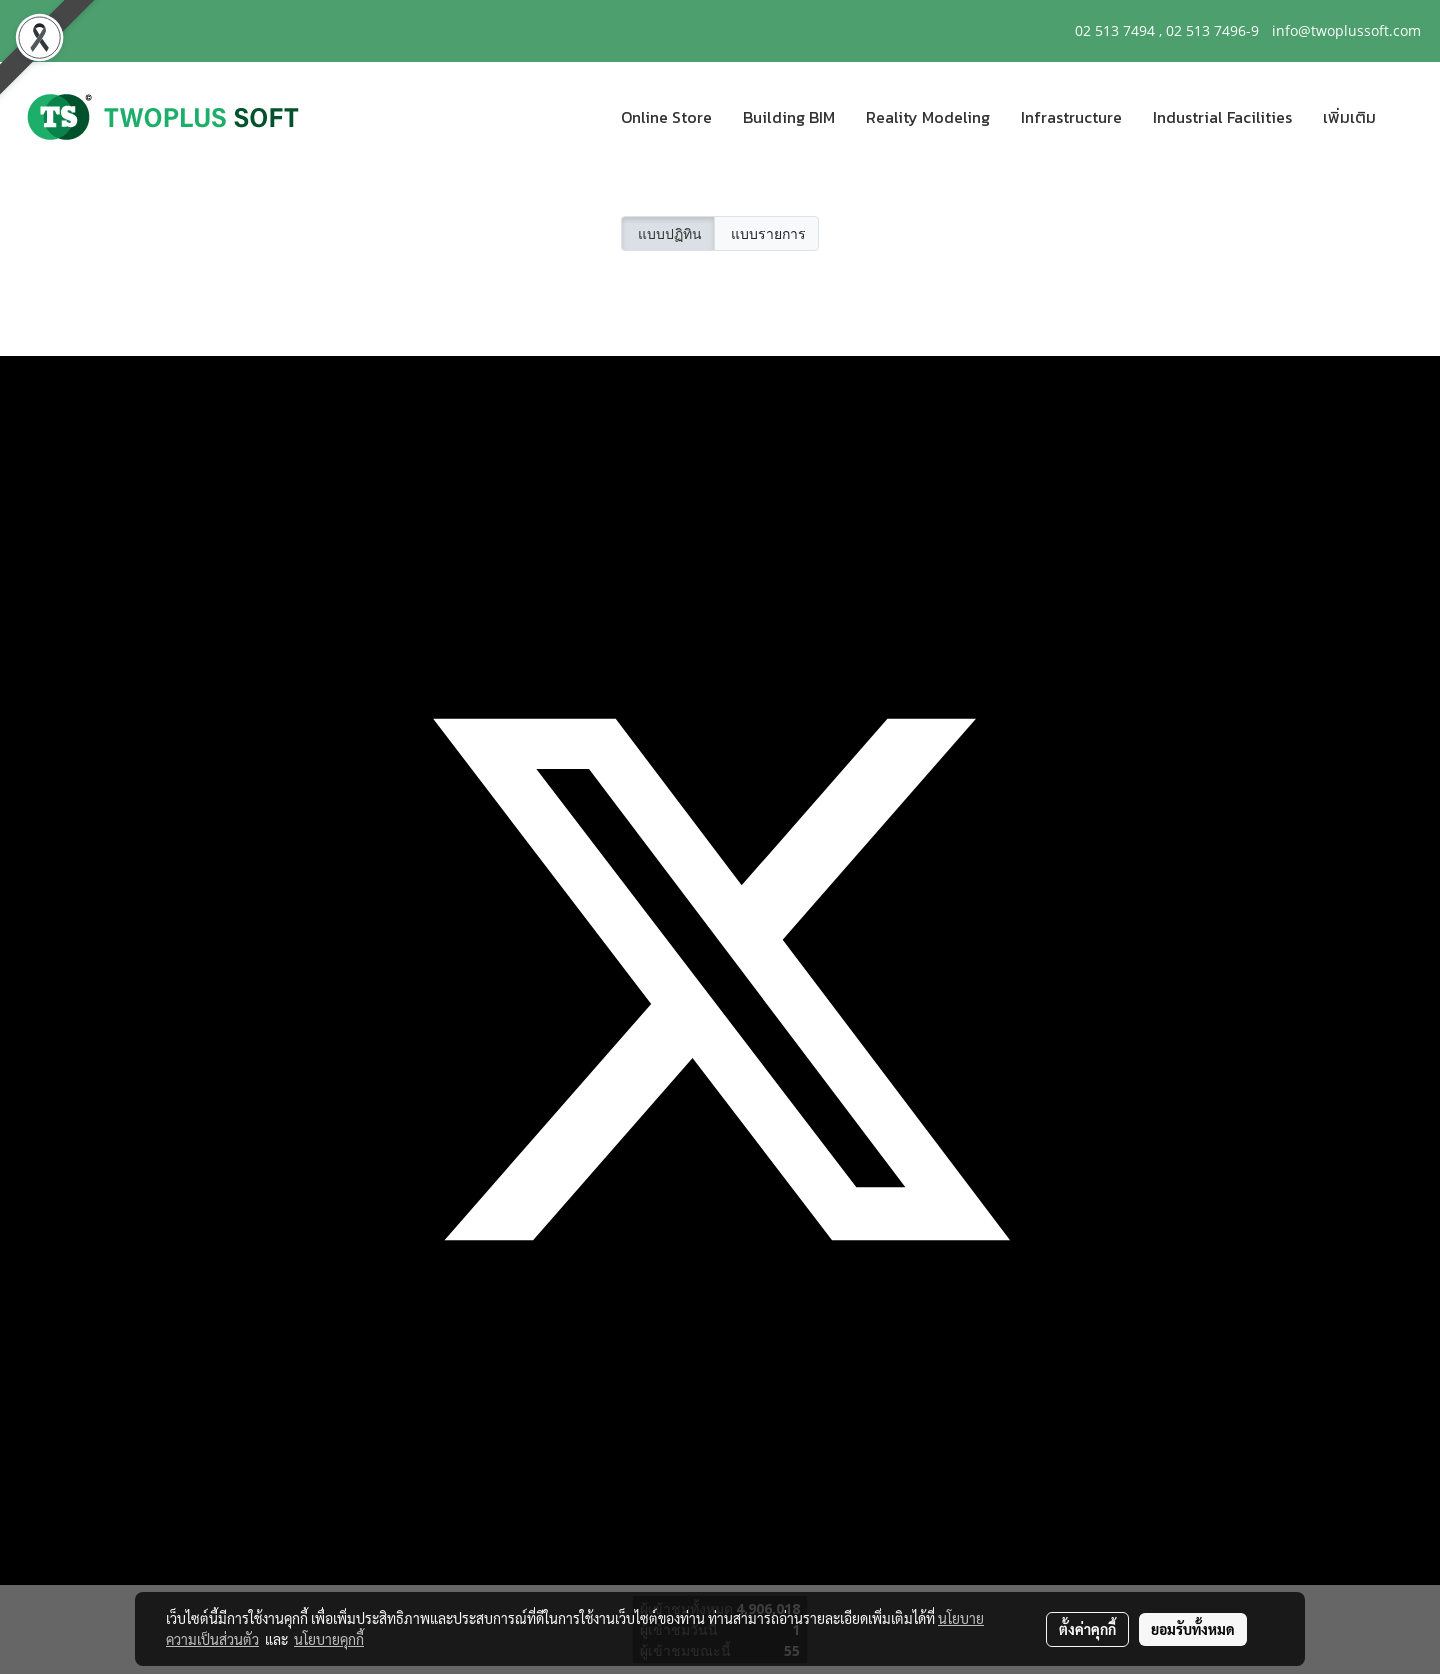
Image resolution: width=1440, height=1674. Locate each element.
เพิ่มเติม (1349, 117)
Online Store (666, 117)
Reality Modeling (928, 117)
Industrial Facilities (1222, 117)
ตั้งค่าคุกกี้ (1087, 1629)
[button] (1409, 117)
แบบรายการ (766, 233)
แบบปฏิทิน (668, 233)
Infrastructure (1071, 117)
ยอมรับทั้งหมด (1193, 1629)
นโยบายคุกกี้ (329, 1639)
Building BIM (789, 117)
